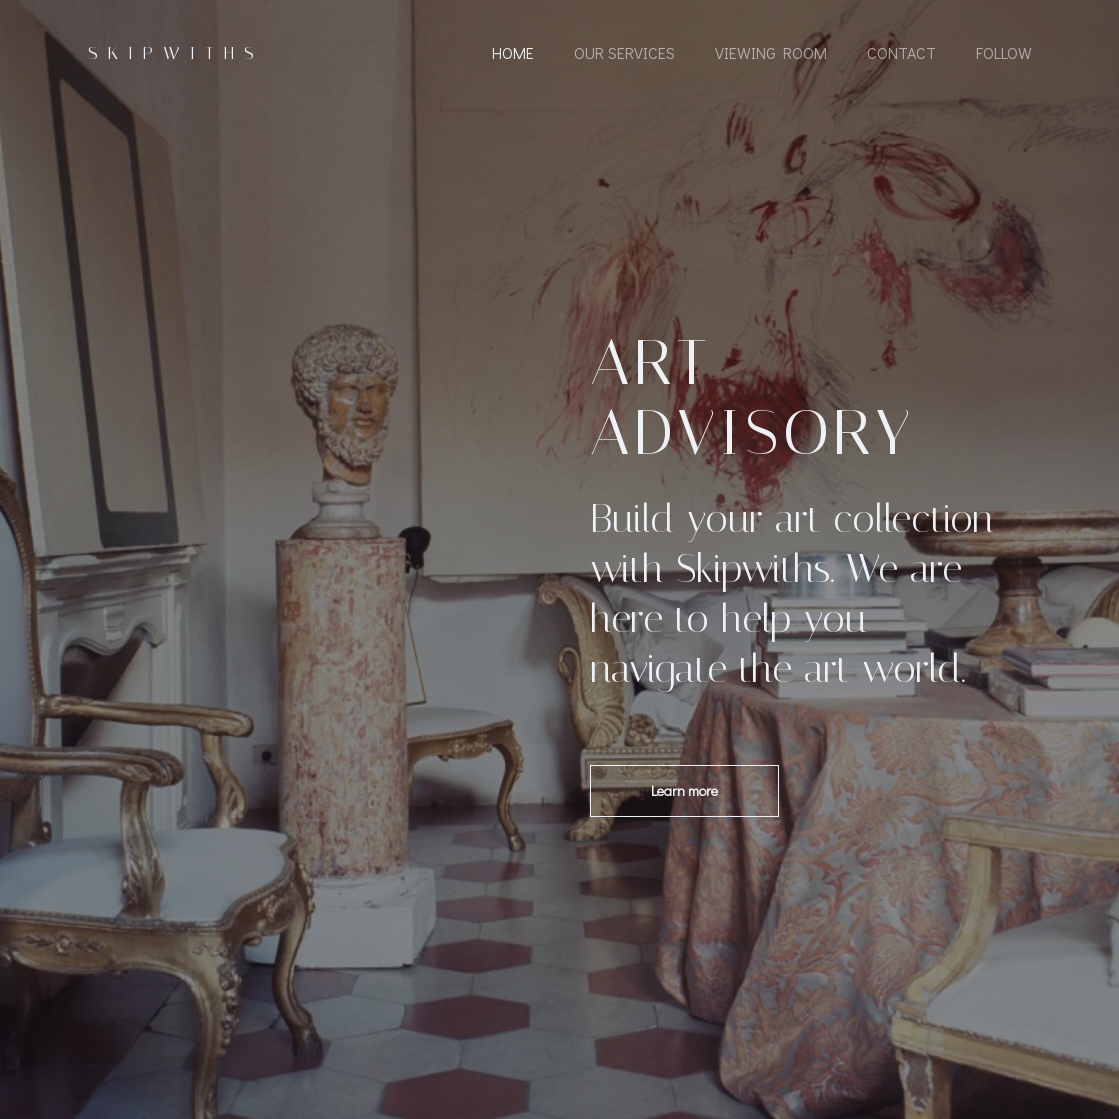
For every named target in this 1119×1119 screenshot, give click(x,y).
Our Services (624, 52)
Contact (901, 52)
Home (513, 52)
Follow (1004, 52)
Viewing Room (771, 52)
